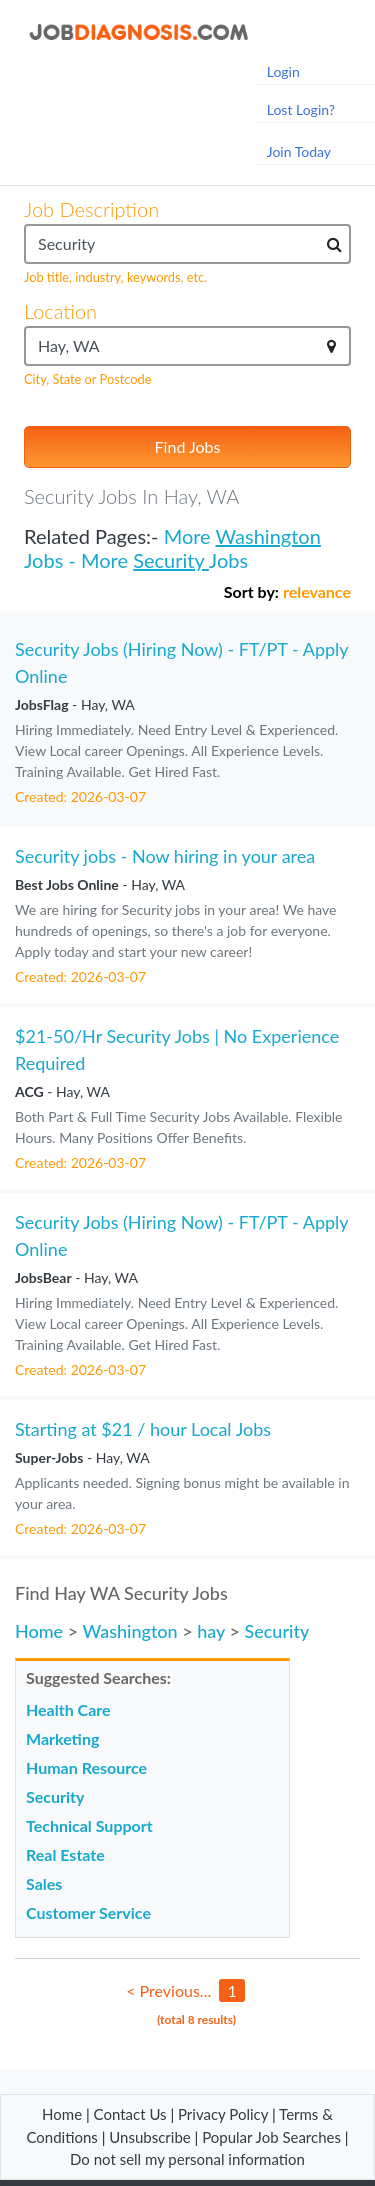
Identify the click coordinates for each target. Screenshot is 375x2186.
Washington (268, 536)
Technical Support (89, 1825)
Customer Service (88, 1912)
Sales (44, 1883)
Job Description (91, 209)
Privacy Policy (223, 2114)
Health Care (68, 1709)
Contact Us (130, 2114)
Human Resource (86, 1767)
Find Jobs (188, 446)
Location (60, 311)
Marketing (62, 1738)
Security (171, 560)
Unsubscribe (149, 2137)
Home (39, 1631)
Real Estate (65, 1854)
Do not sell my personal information (187, 2159)
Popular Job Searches (271, 2137)
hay (211, 1631)
